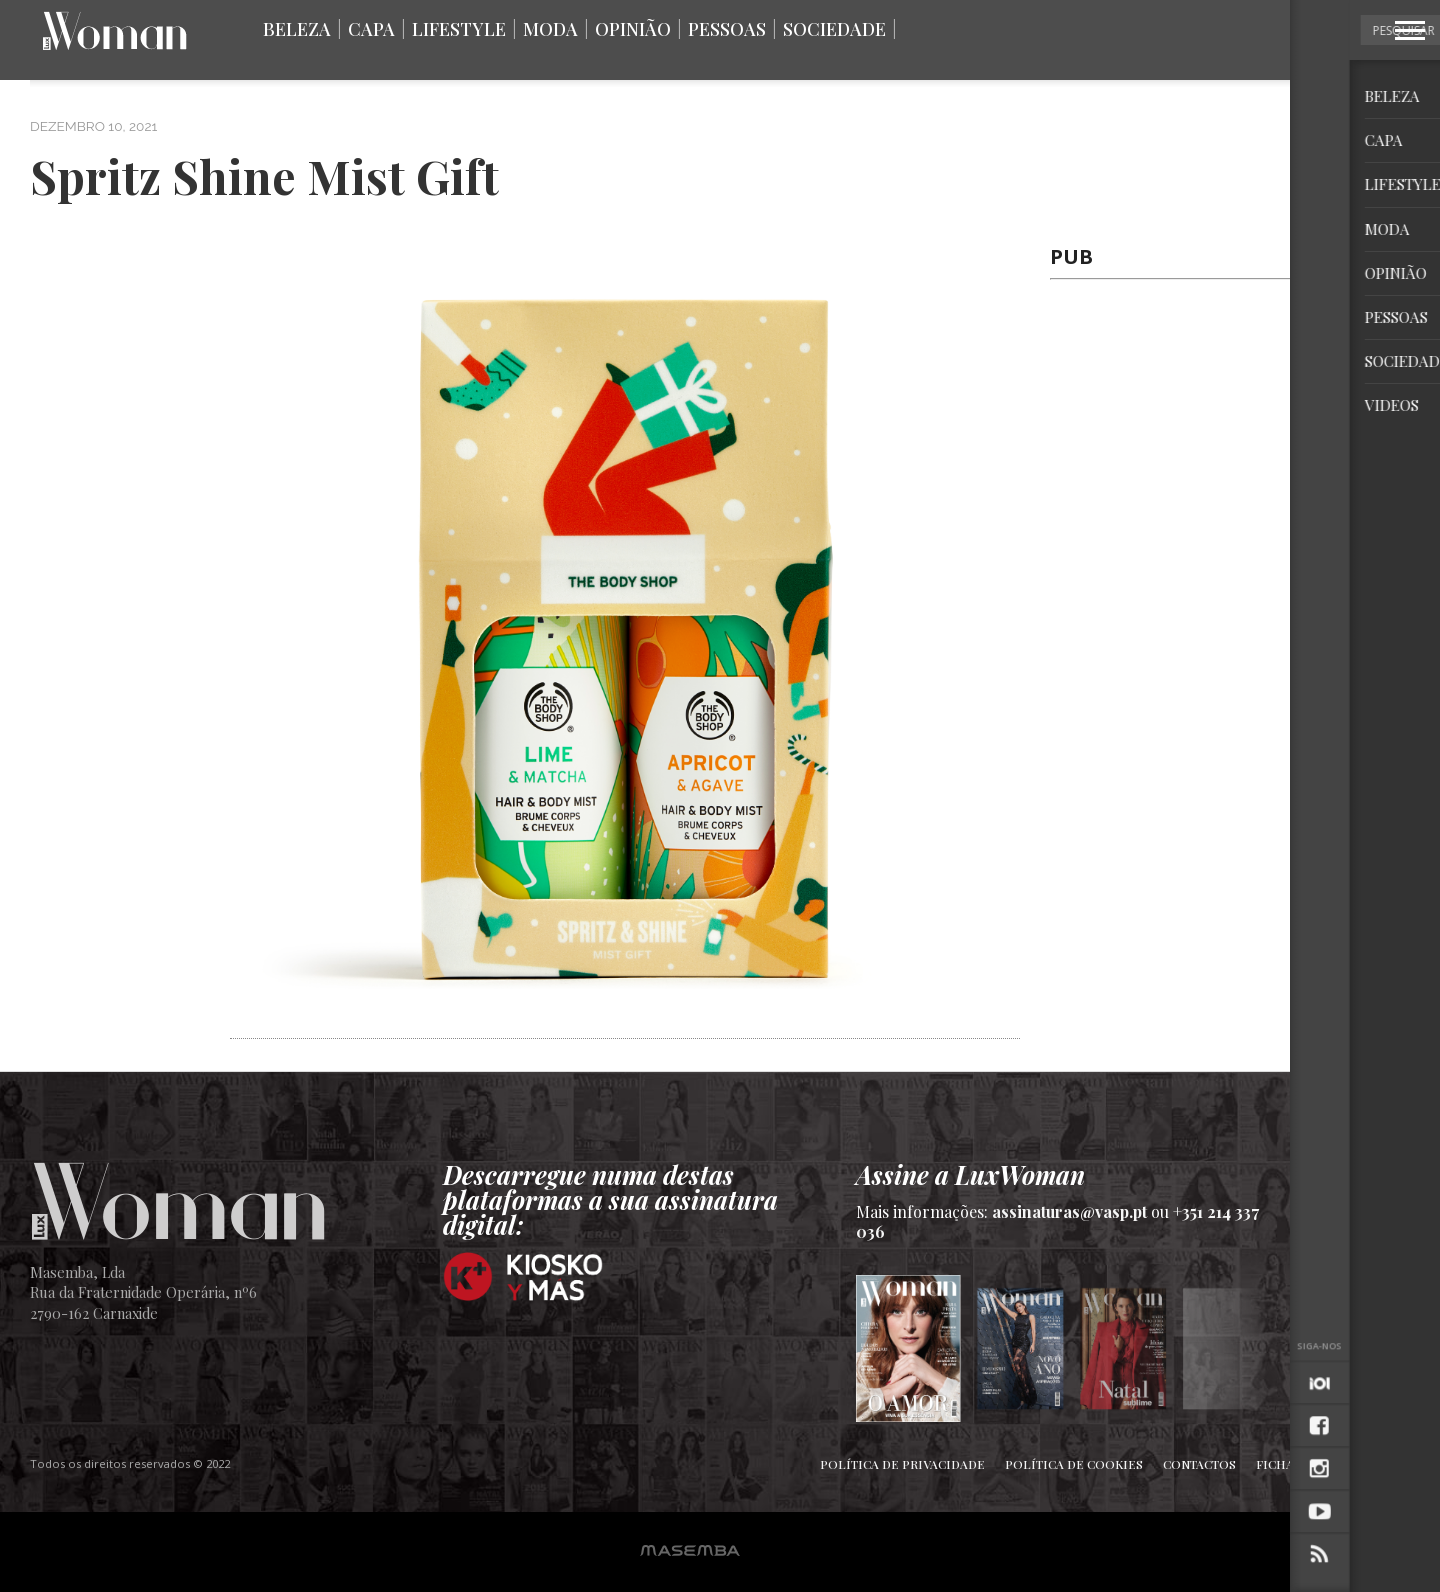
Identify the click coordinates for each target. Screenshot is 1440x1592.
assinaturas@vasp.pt (1069, 1211)
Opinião (633, 29)
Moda (550, 29)
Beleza (297, 29)
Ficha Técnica (1303, 1464)
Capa (371, 29)
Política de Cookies (1074, 1464)
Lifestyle (459, 29)
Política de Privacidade (902, 1464)
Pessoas (727, 29)
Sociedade (834, 29)
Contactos (1199, 1464)
